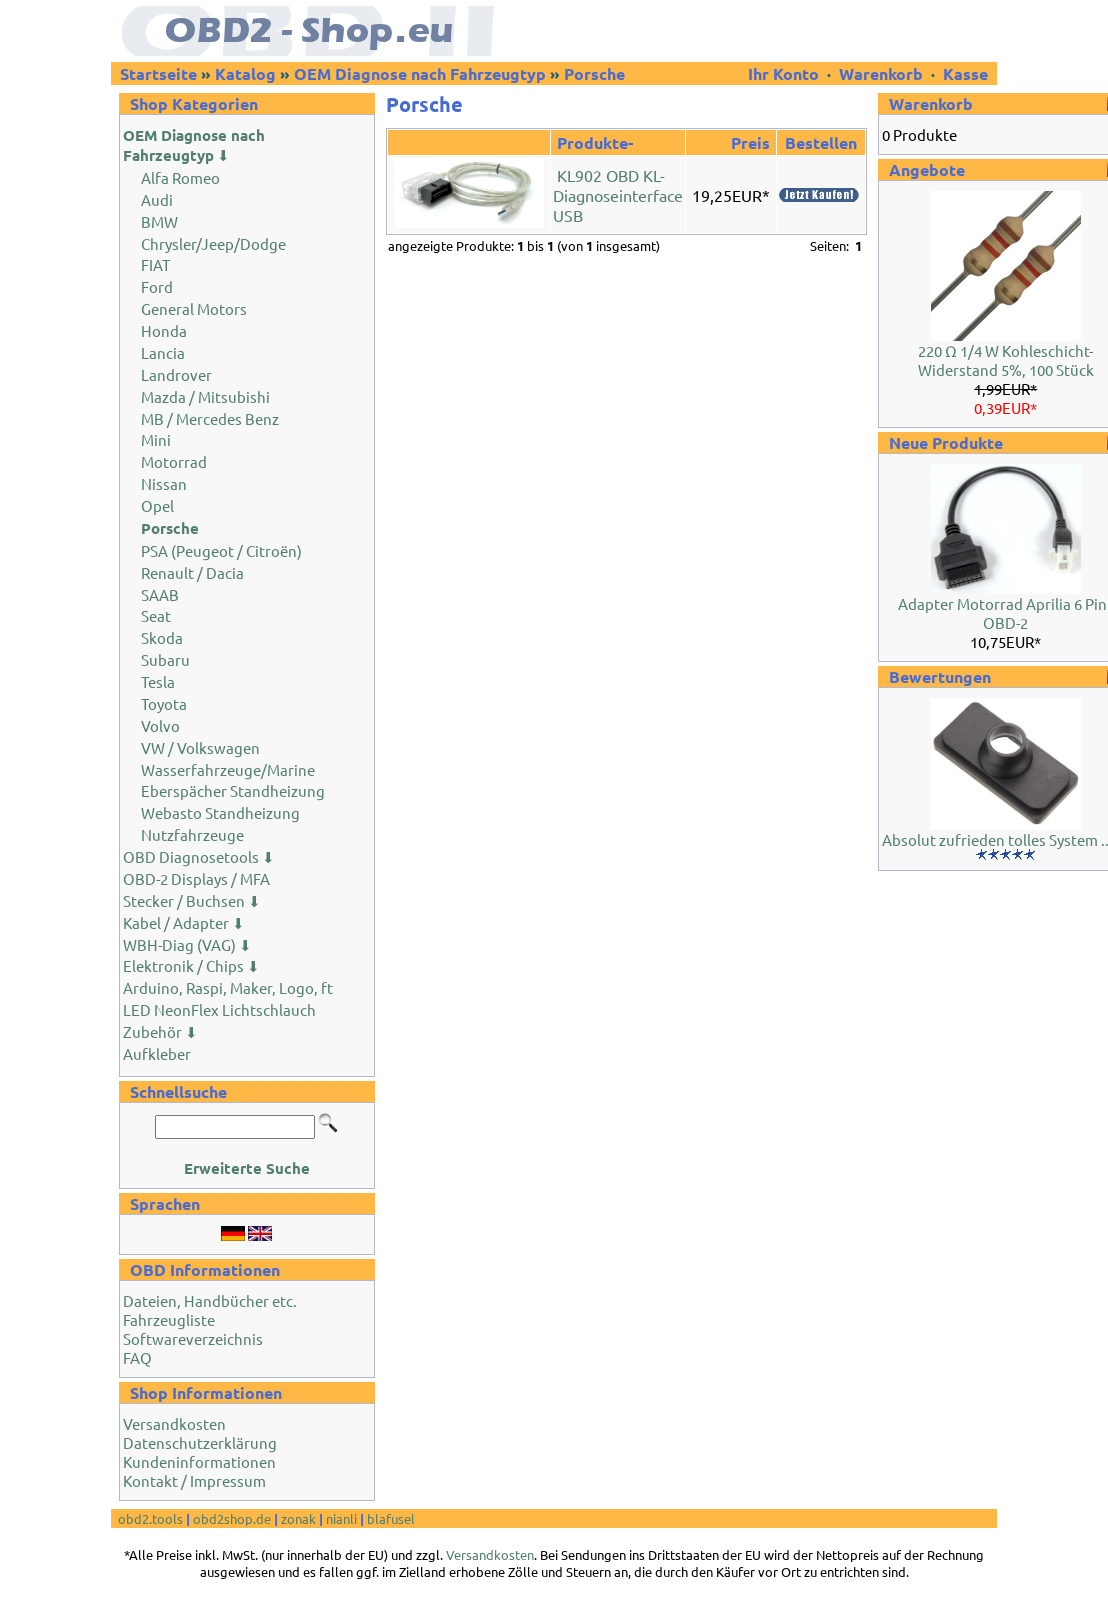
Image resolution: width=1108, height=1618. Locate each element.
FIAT (155, 264)
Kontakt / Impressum (194, 1480)
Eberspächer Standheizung (233, 790)
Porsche (594, 73)
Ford (157, 286)
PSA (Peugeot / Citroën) (221, 550)
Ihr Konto (785, 73)
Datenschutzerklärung (200, 1442)
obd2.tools (150, 1518)
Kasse (965, 73)
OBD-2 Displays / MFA (196, 878)
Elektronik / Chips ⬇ (191, 965)
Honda (164, 330)
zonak (298, 1518)
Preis (750, 142)
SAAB (160, 594)
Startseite (158, 73)
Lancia (163, 352)
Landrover (176, 374)
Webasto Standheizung (220, 812)
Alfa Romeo (180, 177)
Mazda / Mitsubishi (205, 396)
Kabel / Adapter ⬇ (184, 922)
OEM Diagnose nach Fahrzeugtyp (420, 73)
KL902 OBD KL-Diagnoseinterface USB (618, 195)
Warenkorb (881, 73)
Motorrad (174, 461)
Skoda (162, 637)
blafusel (391, 1518)
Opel (157, 505)
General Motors (194, 308)
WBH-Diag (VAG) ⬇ (187, 944)
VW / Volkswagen (200, 747)
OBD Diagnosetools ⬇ (199, 856)
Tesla (158, 681)
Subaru (165, 659)
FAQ (137, 1357)
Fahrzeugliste (169, 1319)
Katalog (245, 73)
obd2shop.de (232, 1518)
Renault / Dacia (192, 572)
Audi (157, 199)
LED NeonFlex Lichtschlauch (219, 1009)
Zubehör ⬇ (160, 1031)
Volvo (160, 725)
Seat (156, 615)
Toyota (164, 703)
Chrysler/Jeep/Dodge (213, 243)
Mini (156, 439)
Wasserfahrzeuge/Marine (228, 769)
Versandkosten (174, 1423)
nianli (341, 1518)
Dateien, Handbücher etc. (210, 1300)
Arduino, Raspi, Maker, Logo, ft (228, 987)
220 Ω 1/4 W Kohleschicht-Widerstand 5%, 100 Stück (1006, 360)
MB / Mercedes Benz (210, 418)
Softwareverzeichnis (193, 1338)
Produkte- (595, 142)
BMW (159, 221)
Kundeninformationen (199, 1461)
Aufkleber (157, 1053)
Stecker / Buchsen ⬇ (192, 900)
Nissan (164, 483)
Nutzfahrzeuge (192, 834)
